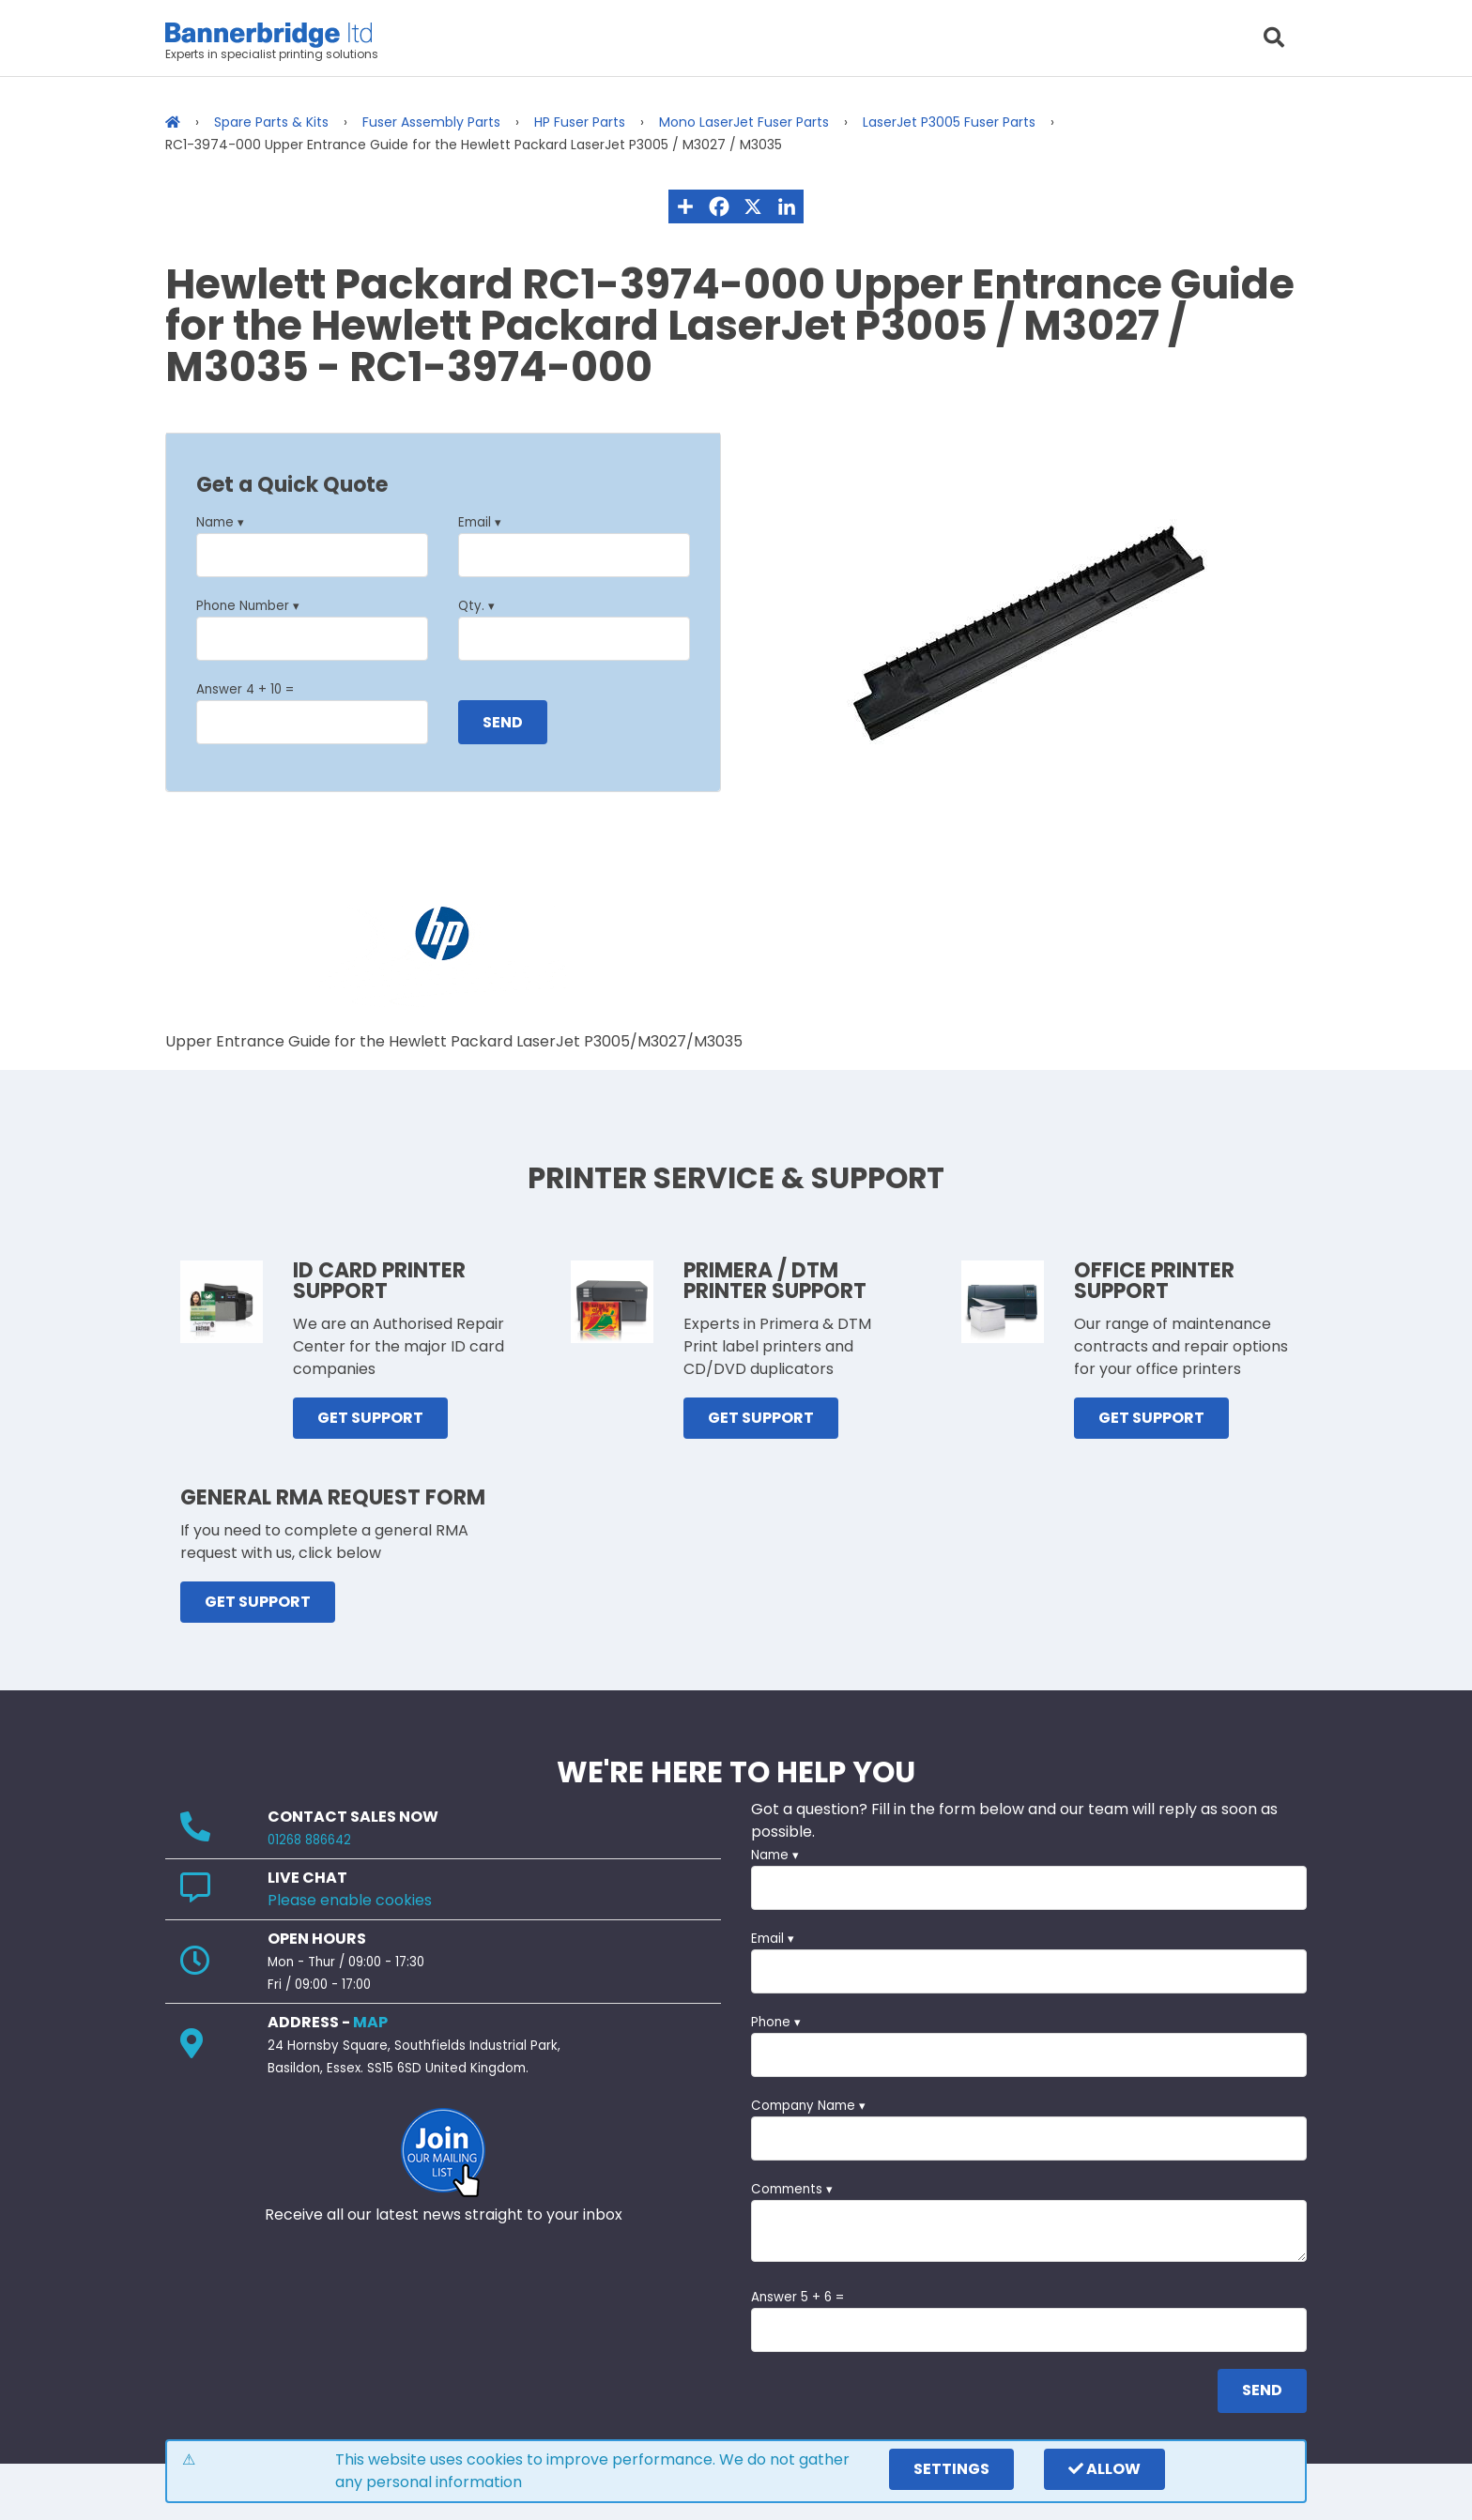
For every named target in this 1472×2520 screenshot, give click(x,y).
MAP (370, 2022)
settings (951, 2469)
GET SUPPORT (370, 1417)
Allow (1104, 2469)
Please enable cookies (350, 1900)
